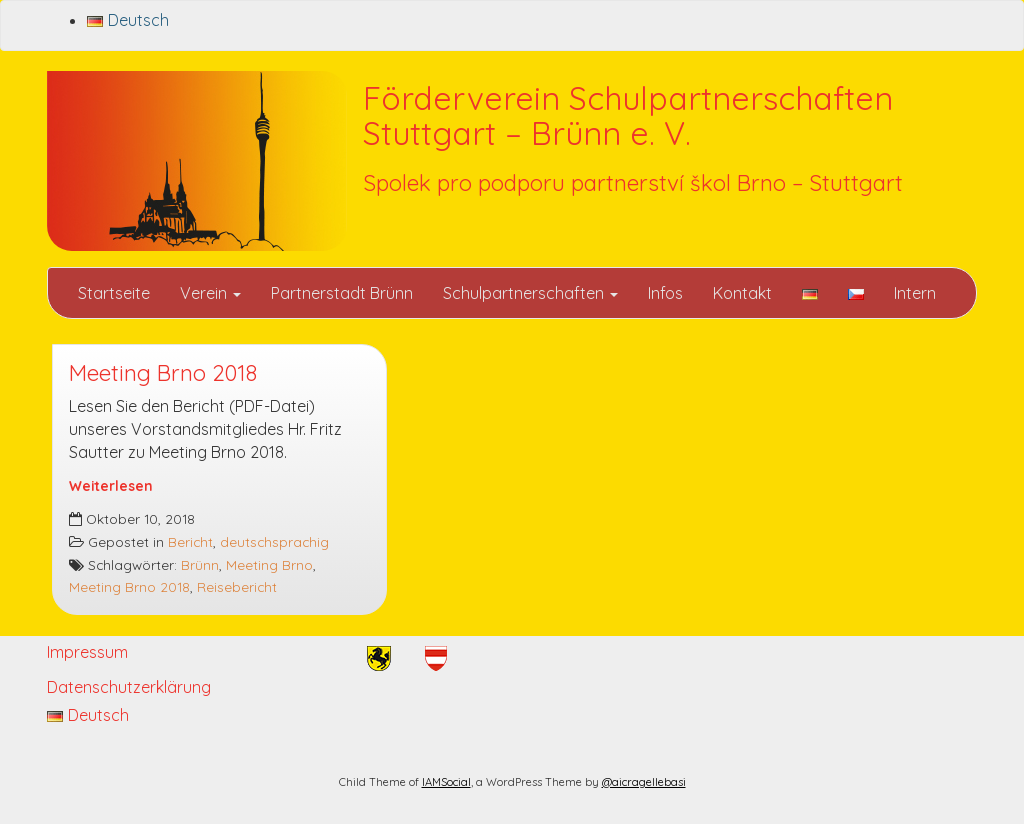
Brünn (200, 564)
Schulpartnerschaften (530, 293)
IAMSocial (446, 782)
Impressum (87, 652)
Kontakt (742, 293)
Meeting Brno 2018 (163, 373)
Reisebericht (237, 586)
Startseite (114, 293)
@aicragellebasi (644, 782)
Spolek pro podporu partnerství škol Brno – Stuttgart (633, 183)
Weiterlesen (111, 485)
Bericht (190, 541)
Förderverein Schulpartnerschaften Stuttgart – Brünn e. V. (628, 115)
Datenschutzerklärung (129, 687)
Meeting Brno (269, 564)
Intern (915, 293)
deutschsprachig (274, 541)
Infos (665, 293)
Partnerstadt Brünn (342, 293)
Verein (210, 293)
